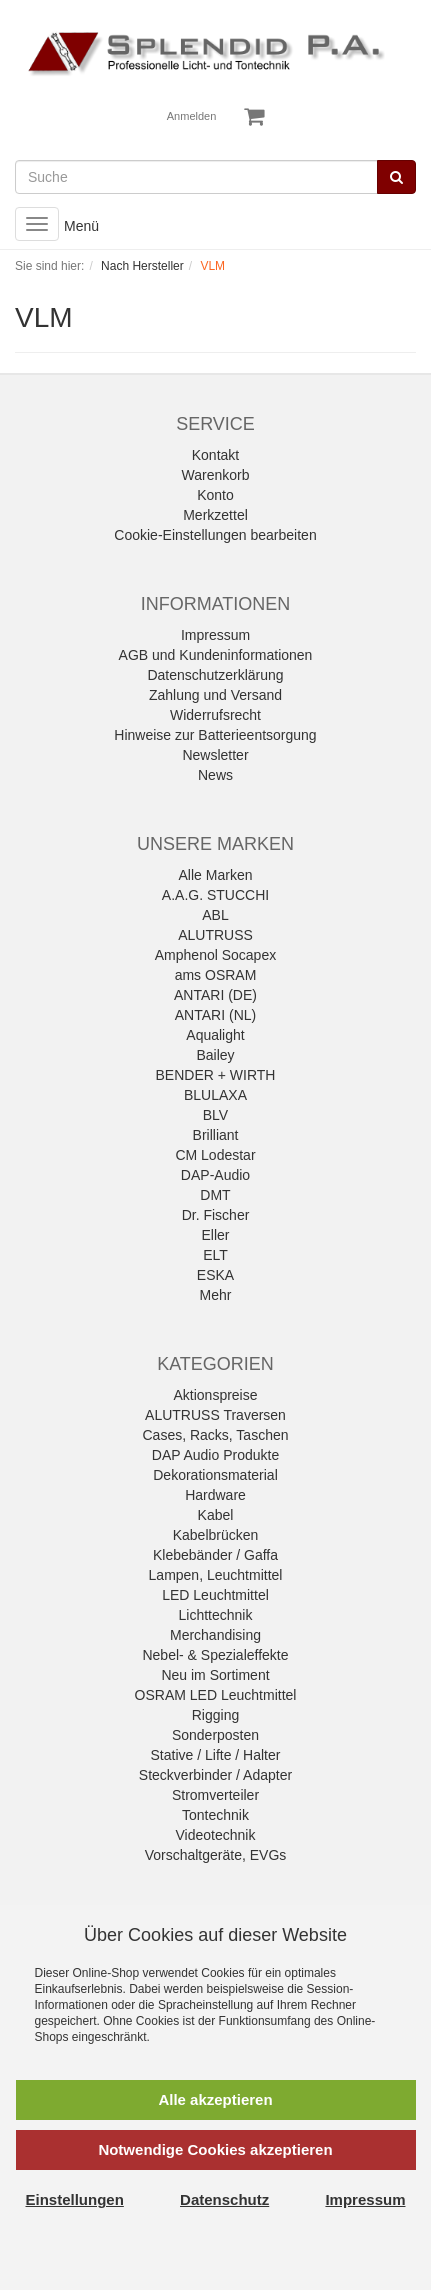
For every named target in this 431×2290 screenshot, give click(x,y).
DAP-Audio (215, 1175)
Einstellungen (75, 2199)
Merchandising (215, 1635)
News (215, 775)
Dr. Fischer (216, 1215)
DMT (215, 1195)
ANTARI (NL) (215, 1015)
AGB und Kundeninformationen (216, 655)
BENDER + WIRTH (216, 1075)
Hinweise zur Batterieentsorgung (215, 735)
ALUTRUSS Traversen (215, 1415)
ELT (215, 1255)
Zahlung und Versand (215, 695)
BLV (215, 1115)
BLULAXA (215, 1095)
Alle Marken (216, 875)
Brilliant (216, 1135)
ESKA (215, 1275)
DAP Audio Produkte (215, 1455)
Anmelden (192, 116)
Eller (215, 1235)
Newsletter (215, 755)
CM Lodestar (215, 1155)
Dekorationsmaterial (215, 1475)
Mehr (216, 1295)
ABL (215, 915)
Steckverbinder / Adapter (215, 1775)
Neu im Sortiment (215, 1675)
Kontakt (215, 455)
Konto (215, 495)
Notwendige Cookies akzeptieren (215, 2149)
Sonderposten (215, 1735)
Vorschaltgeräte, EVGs (216, 1855)
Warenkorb (216, 475)
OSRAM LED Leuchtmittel (216, 1695)
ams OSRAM (216, 975)
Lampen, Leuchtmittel (216, 1575)
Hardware (215, 1495)
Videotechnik (216, 1835)
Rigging (215, 1715)
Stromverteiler (215, 1795)
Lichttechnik (216, 1615)
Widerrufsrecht (215, 715)
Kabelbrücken (216, 1535)
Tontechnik (215, 1815)
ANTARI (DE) (215, 995)
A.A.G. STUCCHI (215, 895)
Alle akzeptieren (215, 2099)
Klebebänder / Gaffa (215, 1555)
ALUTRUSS (215, 935)
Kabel (216, 1515)
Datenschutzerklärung (215, 675)
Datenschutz (224, 2199)
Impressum (215, 635)
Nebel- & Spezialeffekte (215, 1655)
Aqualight (215, 1035)
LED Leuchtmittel (215, 1595)
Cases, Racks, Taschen (215, 1435)
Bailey (215, 1055)
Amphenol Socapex (215, 955)
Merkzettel (215, 515)
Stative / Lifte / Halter (216, 1755)
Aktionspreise (215, 1395)
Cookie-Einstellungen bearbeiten (215, 535)
